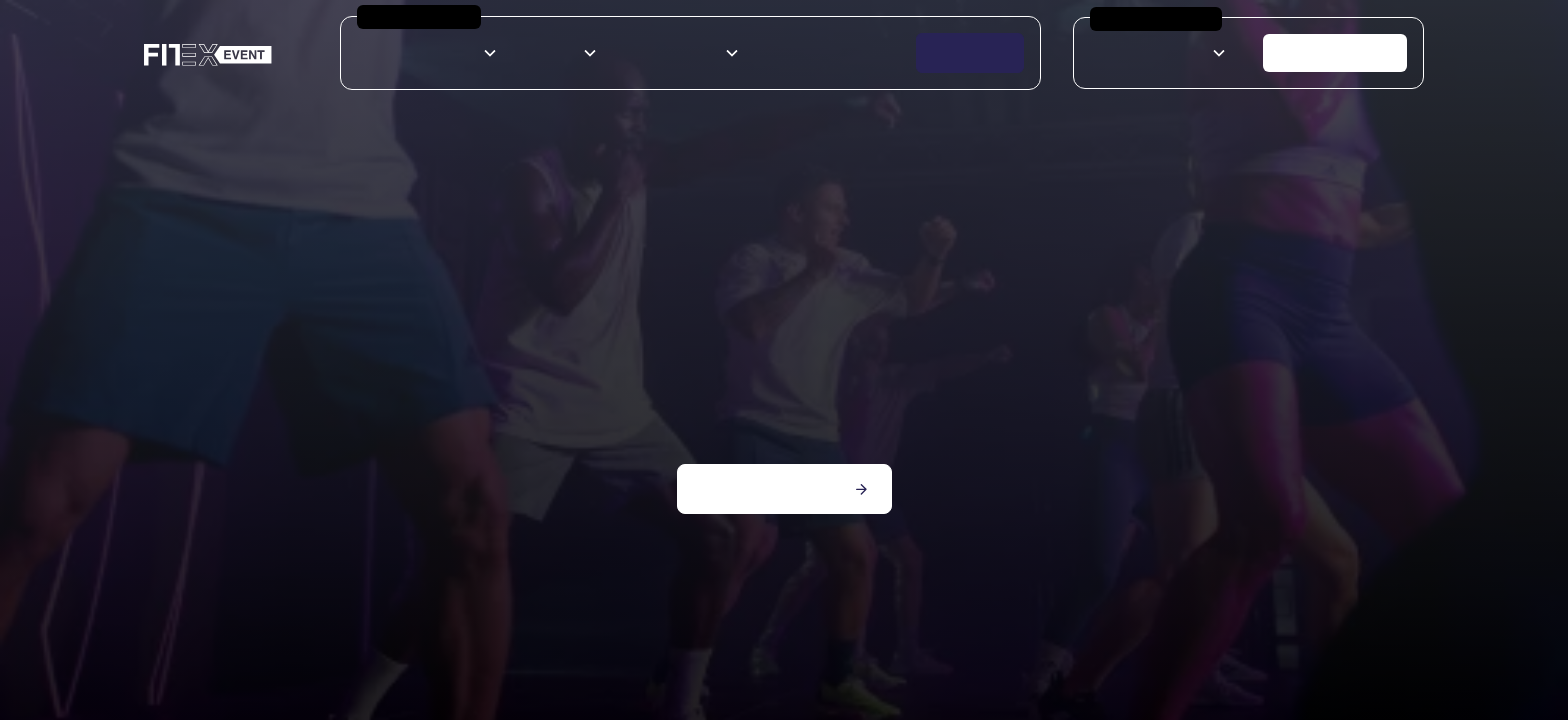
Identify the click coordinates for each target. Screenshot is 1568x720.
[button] (429, 53)
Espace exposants (818, 52)
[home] (208, 53)
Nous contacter (1335, 52)
